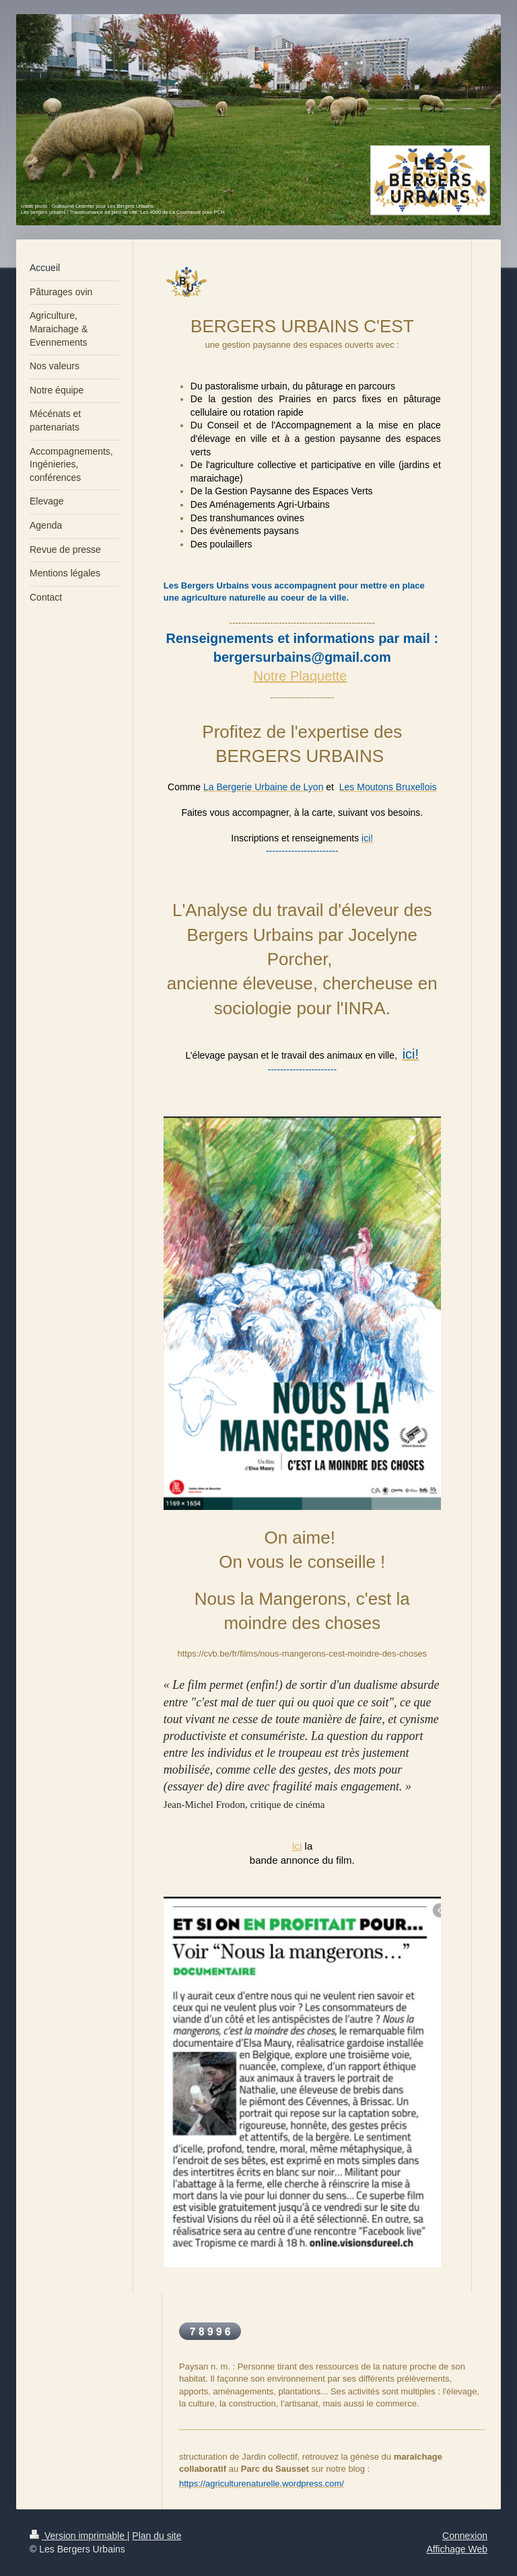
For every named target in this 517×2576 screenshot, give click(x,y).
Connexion (464, 2535)
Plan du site (156, 2535)
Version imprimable (78, 2535)
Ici (296, 1846)
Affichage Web (456, 2549)
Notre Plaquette (300, 676)
